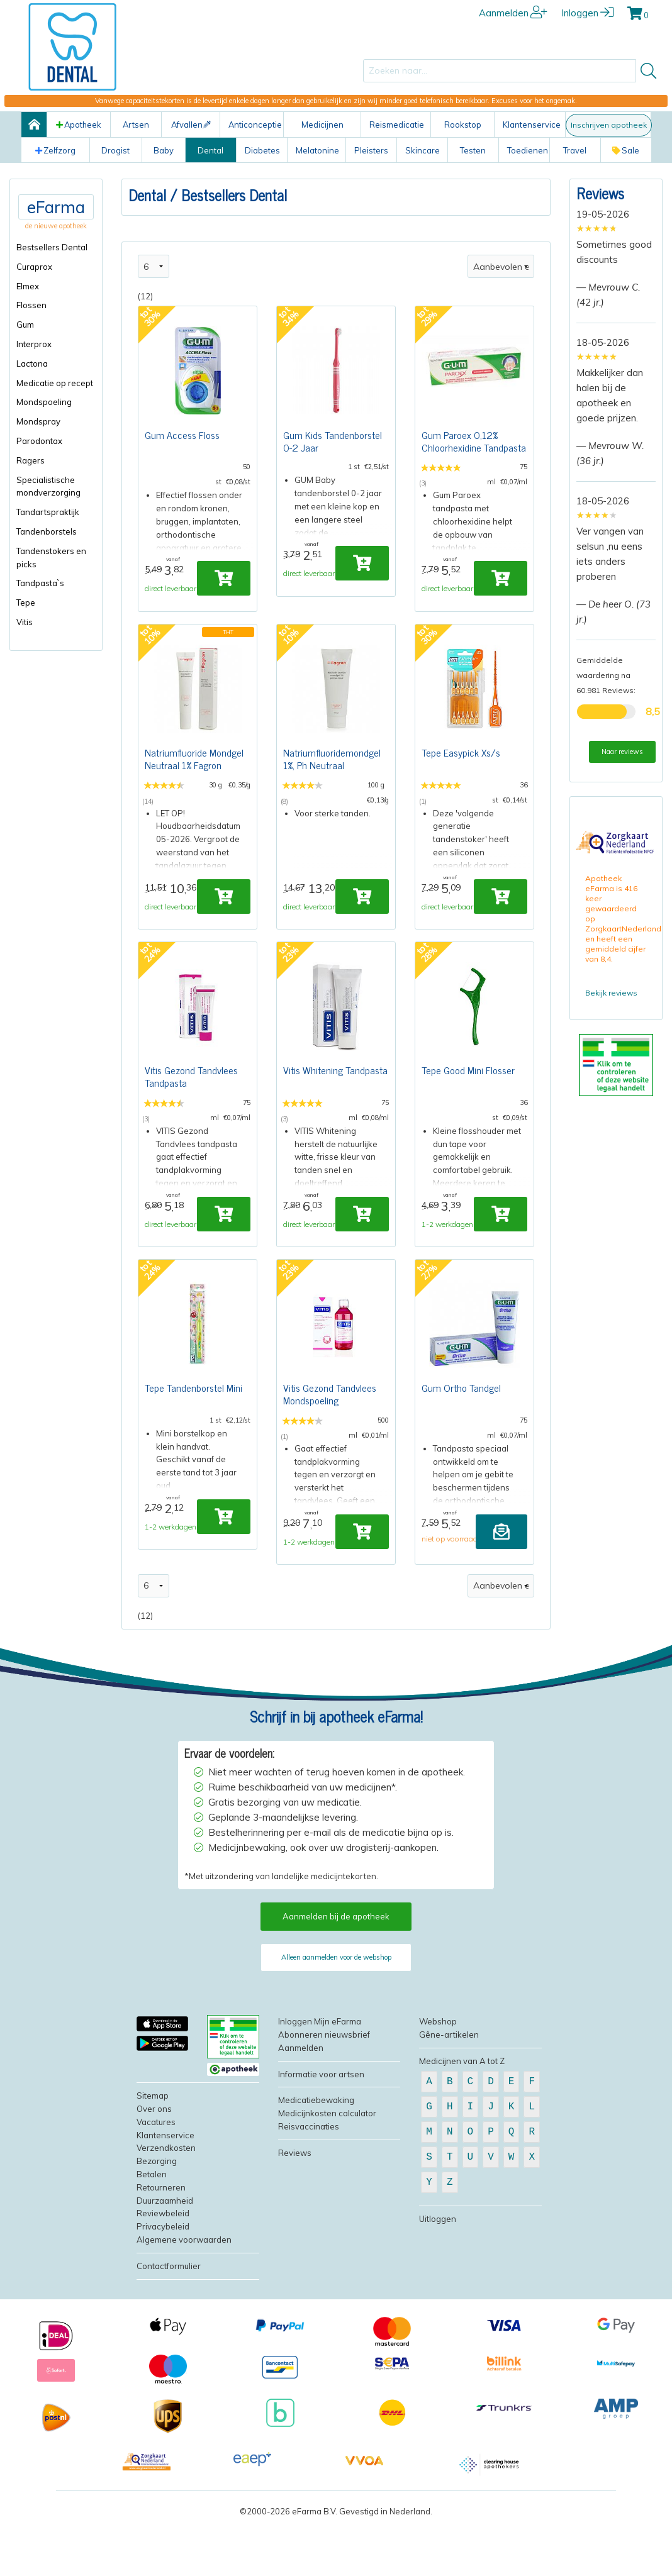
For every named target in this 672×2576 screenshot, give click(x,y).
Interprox (34, 344)
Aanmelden (513, 13)
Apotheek (78, 124)
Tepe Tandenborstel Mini (193, 1434)
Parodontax (39, 441)
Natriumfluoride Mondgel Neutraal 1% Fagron (194, 776)
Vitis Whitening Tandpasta (335, 1102)
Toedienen (527, 150)
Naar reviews (622, 751)
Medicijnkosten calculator (327, 2171)
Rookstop (462, 124)
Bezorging (157, 2219)
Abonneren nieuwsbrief (324, 2092)
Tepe (25, 602)
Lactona (32, 363)
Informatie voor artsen (321, 2131)
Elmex (27, 286)
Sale (625, 150)
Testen (473, 150)
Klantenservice (532, 124)
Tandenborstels (46, 531)
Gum (25, 324)
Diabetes (262, 150)
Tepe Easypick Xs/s (461, 770)
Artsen (136, 124)
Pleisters (371, 150)
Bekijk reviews (611, 992)
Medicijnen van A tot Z (462, 2118)
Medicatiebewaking (316, 2158)
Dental (210, 150)
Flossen (31, 305)
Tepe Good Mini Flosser (468, 1102)
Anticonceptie (255, 124)
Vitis (24, 622)
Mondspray (38, 421)
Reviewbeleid (163, 2271)
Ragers (30, 460)
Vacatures (156, 2179)
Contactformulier (169, 2323)
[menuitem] (56, 247)
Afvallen (191, 124)
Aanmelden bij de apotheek (336, 1974)
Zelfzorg (55, 150)
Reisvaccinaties (308, 2184)
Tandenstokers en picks (51, 557)
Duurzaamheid (165, 2258)
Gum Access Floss (182, 438)
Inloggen (587, 13)
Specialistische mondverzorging (48, 486)
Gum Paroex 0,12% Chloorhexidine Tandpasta (474, 444)
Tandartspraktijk (47, 512)
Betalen (152, 2232)
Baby (164, 150)
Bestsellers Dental (51, 247)
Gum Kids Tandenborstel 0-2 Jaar (332, 444)
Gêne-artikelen (449, 2092)
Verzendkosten (166, 2206)
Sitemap (153, 2153)
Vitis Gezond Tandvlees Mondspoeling (329, 1440)
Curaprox (34, 267)
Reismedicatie (396, 124)
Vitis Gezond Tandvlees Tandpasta (191, 1108)
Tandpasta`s (40, 583)
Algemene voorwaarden (184, 2297)
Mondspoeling (44, 402)
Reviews (600, 192)
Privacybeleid (163, 2284)
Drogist (115, 150)
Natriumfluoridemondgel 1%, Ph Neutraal (332, 776)
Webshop (438, 2079)
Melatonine (317, 150)
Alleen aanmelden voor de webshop (336, 2015)
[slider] (596, 228)
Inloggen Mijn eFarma (319, 2079)
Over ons (154, 2167)
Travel (574, 150)
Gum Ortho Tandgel (461, 1434)
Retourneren (161, 2245)
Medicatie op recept (54, 383)
